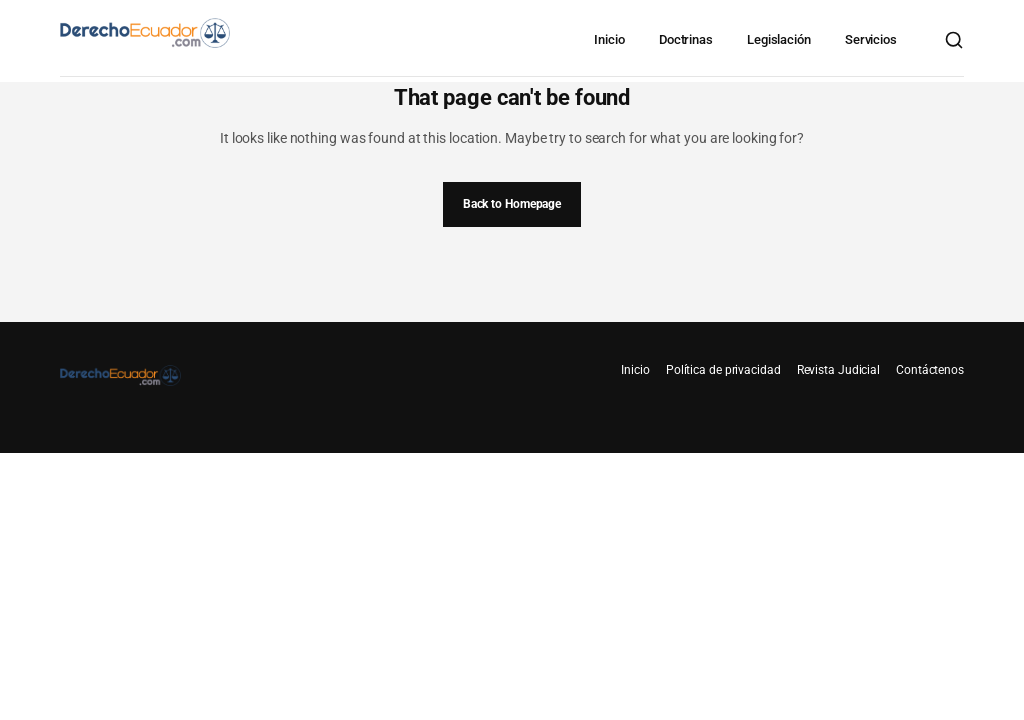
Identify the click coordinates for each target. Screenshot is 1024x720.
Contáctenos (930, 370)
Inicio (609, 39)
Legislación (779, 39)
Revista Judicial (838, 370)
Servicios (871, 39)
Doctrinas (686, 39)
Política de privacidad (723, 370)
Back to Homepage (512, 204)
